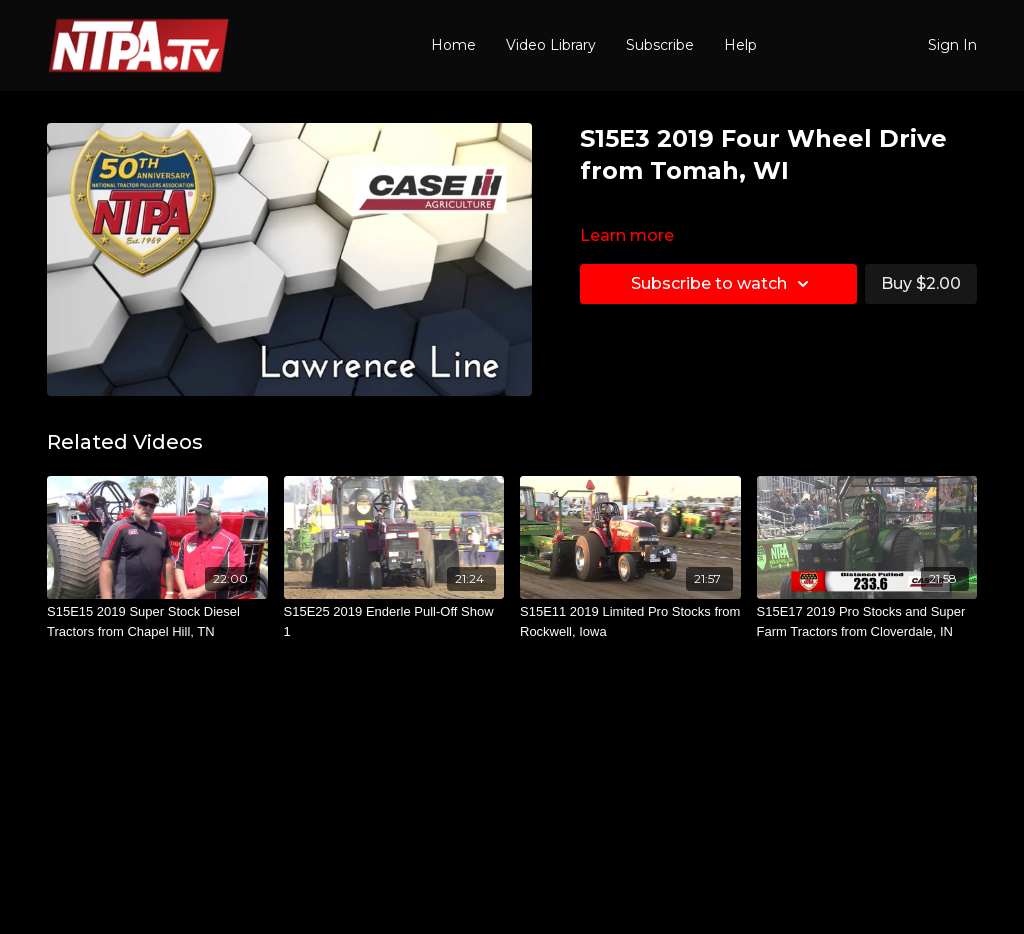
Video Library (551, 45)
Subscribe (660, 45)
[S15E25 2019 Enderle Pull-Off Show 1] (394, 621)
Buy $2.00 (921, 283)
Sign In (952, 45)
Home (453, 45)
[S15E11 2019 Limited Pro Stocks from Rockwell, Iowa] (630, 621)
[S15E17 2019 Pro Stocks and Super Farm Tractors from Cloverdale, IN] (867, 621)
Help (740, 45)
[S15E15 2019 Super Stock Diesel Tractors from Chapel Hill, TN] (157, 621)
